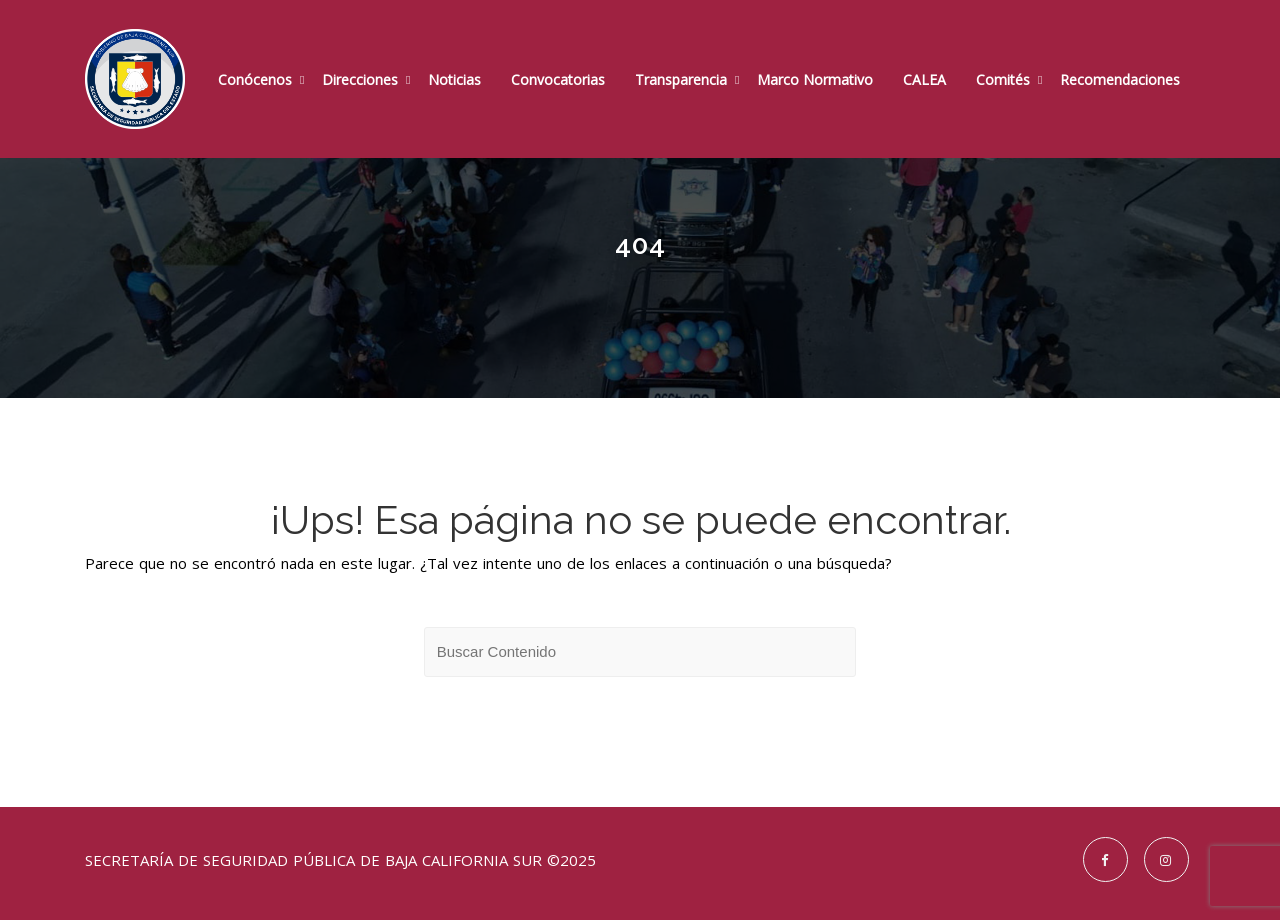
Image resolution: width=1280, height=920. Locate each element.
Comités (1003, 79)
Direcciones (360, 79)
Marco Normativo (815, 79)
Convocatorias (558, 79)
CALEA (924, 79)
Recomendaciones (1120, 79)
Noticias (454, 79)
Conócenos (255, 79)
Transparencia (681, 79)
